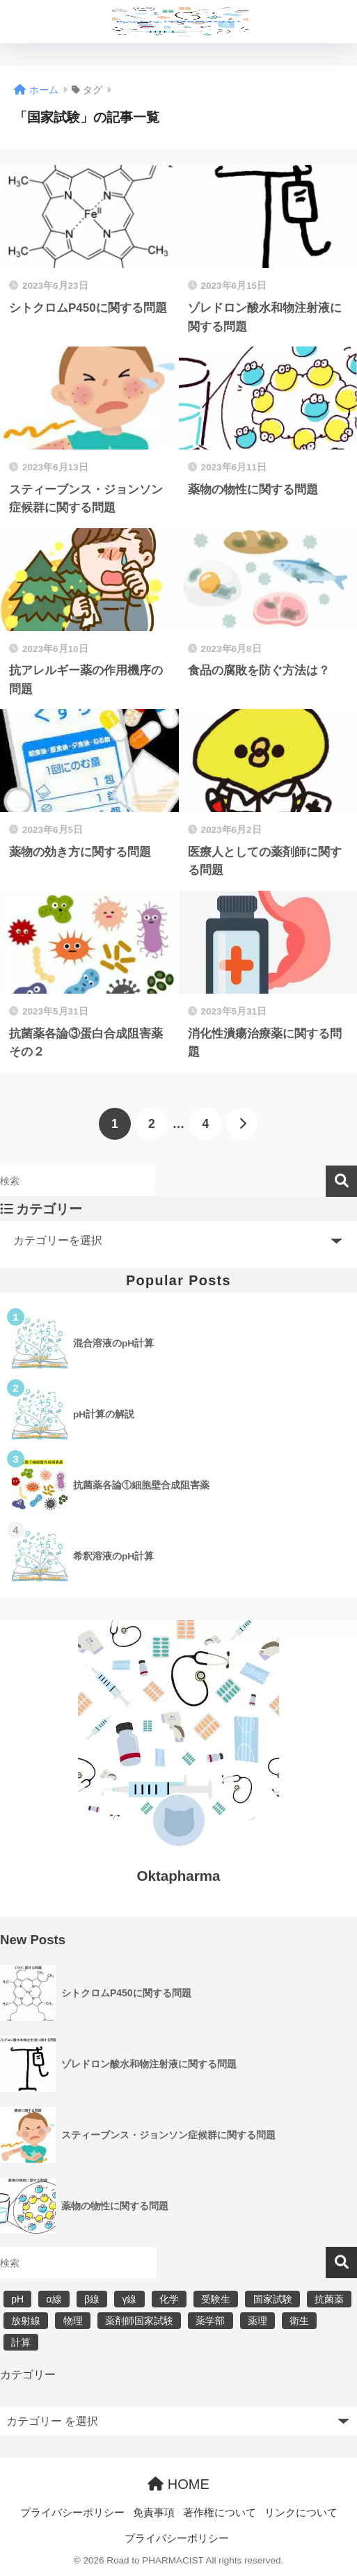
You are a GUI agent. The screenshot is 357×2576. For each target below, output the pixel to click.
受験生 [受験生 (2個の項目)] (215, 2299)
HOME (178, 2484)
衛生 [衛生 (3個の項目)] (299, 2320)
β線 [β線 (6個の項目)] (92, 2299)
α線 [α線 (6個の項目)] (53, 2299)
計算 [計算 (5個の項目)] (21, 2342)
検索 (341, 1181)
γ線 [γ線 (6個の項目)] (129, 2299)
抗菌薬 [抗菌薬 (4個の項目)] (329, 2299)
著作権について (219, 2512)
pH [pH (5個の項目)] (17, 2299)
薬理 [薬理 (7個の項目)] (257, 2320)
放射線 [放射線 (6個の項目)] (25, 2320)
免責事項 (154, 2512)
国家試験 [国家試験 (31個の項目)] (272, 2299)
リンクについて (301, 2512)
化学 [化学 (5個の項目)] (169, 2299)
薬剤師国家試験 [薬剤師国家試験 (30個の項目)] (139, 2320)
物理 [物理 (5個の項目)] (73, 2320)
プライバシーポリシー (72, 2512)
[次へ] (242, 1124)
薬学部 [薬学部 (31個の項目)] (210, 2320)
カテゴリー (28, 2374)
